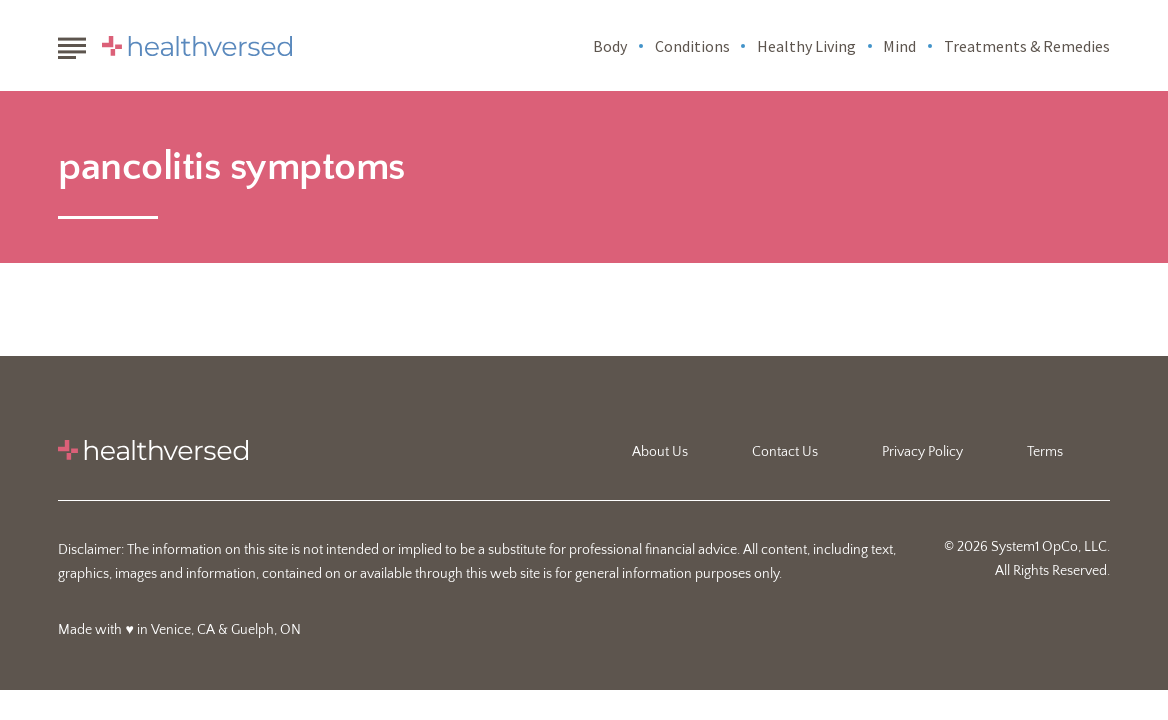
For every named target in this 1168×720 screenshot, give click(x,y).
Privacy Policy (922, 452)
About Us (660, 452)
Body (610, 46)
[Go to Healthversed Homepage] (197, 46)
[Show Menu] (71, 44)
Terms (1045, 452)
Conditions (692, 46)
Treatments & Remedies (1027, 46)
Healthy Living (806, 46)
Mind (899, 46)
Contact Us (785, 452)
